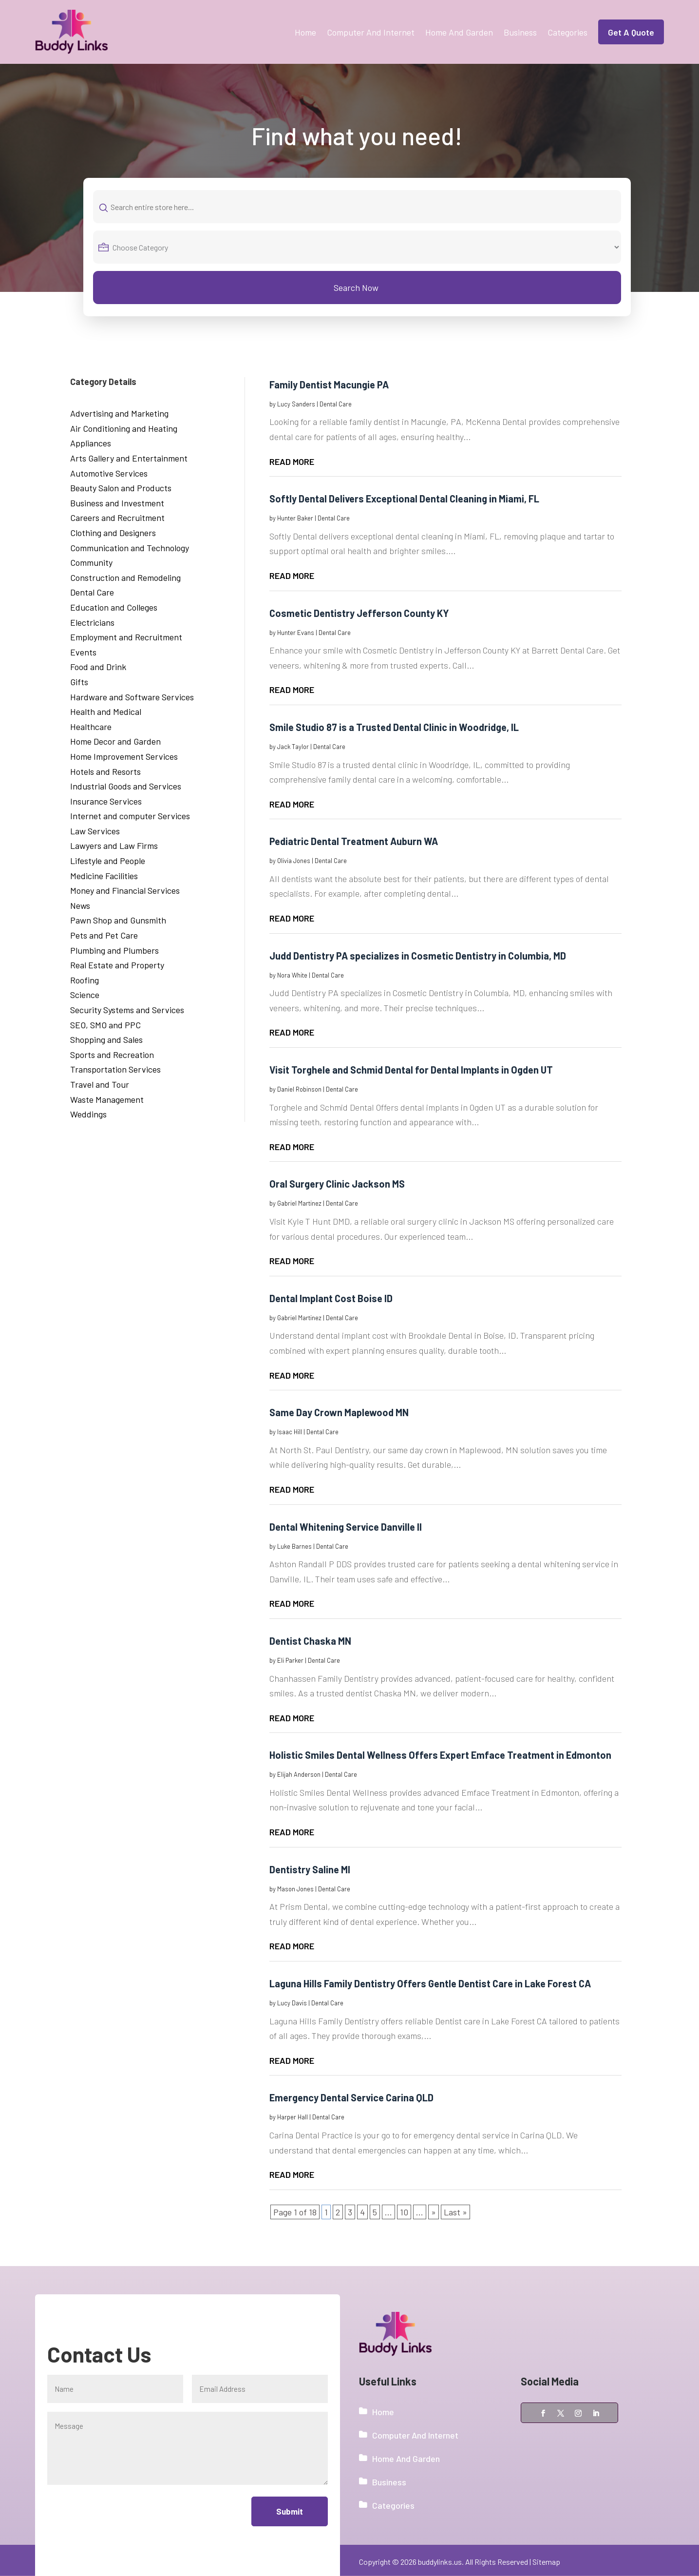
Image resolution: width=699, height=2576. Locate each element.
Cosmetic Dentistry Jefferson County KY (359, 613)
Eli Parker (290, 1660)
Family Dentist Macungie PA (329, 384)
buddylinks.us (440, 2561)
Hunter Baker (295, 518)
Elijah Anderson (299, 1774)
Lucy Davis (292, 2003)
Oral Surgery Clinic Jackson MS (337, 1184)
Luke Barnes (294, 1546)
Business (520, 32)
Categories (567, 32)
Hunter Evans (295, 632)
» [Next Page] (433, 2212)
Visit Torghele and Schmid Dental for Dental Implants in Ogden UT (411, 1070)
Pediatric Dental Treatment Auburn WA (353, 841)
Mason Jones (295, 1889)
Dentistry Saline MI (309, 1869)
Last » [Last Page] (455, 2212)
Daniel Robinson (299, 1089)
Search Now (356, 287)
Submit (289, 2511)
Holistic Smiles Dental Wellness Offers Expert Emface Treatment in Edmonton (440, 1755)
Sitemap (546, 2561)
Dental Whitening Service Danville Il (345, 1527)
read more (291, 461)
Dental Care (336, 404)
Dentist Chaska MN (310, 1641)
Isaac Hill (289, 1432)
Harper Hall (292, 2117)
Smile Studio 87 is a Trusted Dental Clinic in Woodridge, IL (394, 727)
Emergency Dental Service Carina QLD (351, 2097)
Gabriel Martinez (299, 1203)
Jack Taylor (293, 746)
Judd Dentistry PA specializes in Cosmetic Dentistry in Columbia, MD (417, 955)
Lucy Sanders (296, 404)
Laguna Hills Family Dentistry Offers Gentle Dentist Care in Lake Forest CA (430, 1983)
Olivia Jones (293, 861)
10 (404, 2212)
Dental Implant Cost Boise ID (331, 1298)
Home (305, 32)
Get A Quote (631, 32)
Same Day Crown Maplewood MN (339, 1412)
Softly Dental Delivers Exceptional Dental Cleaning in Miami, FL (404, 498)
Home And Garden (459, 32)
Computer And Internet (371, 32)
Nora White (292, 975)
